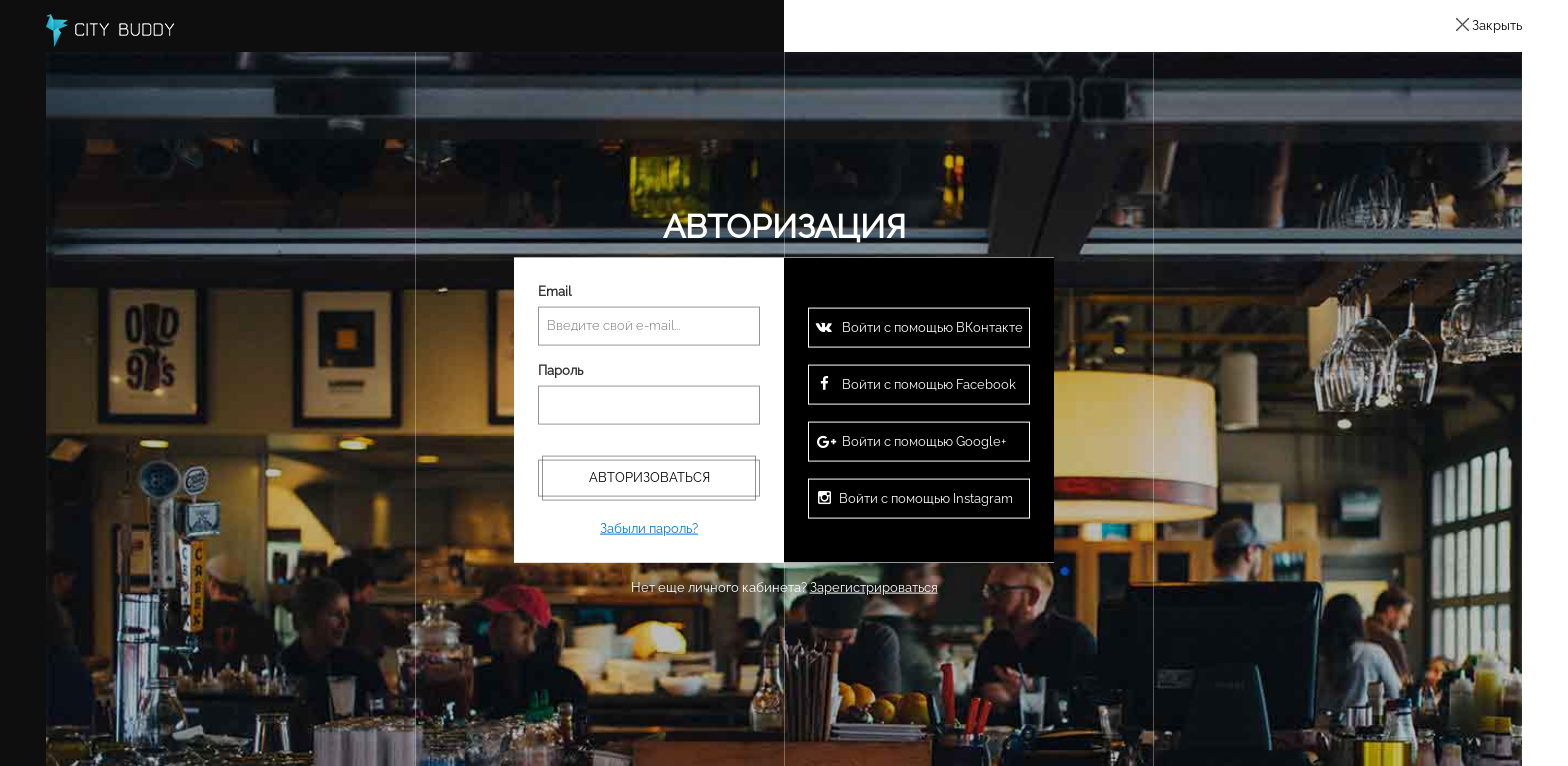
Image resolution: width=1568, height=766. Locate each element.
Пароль (560, 370)
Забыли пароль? (649, 527)
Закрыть (1497, 25)
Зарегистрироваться (874, 586)
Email (555, 291)
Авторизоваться (649, 476)
